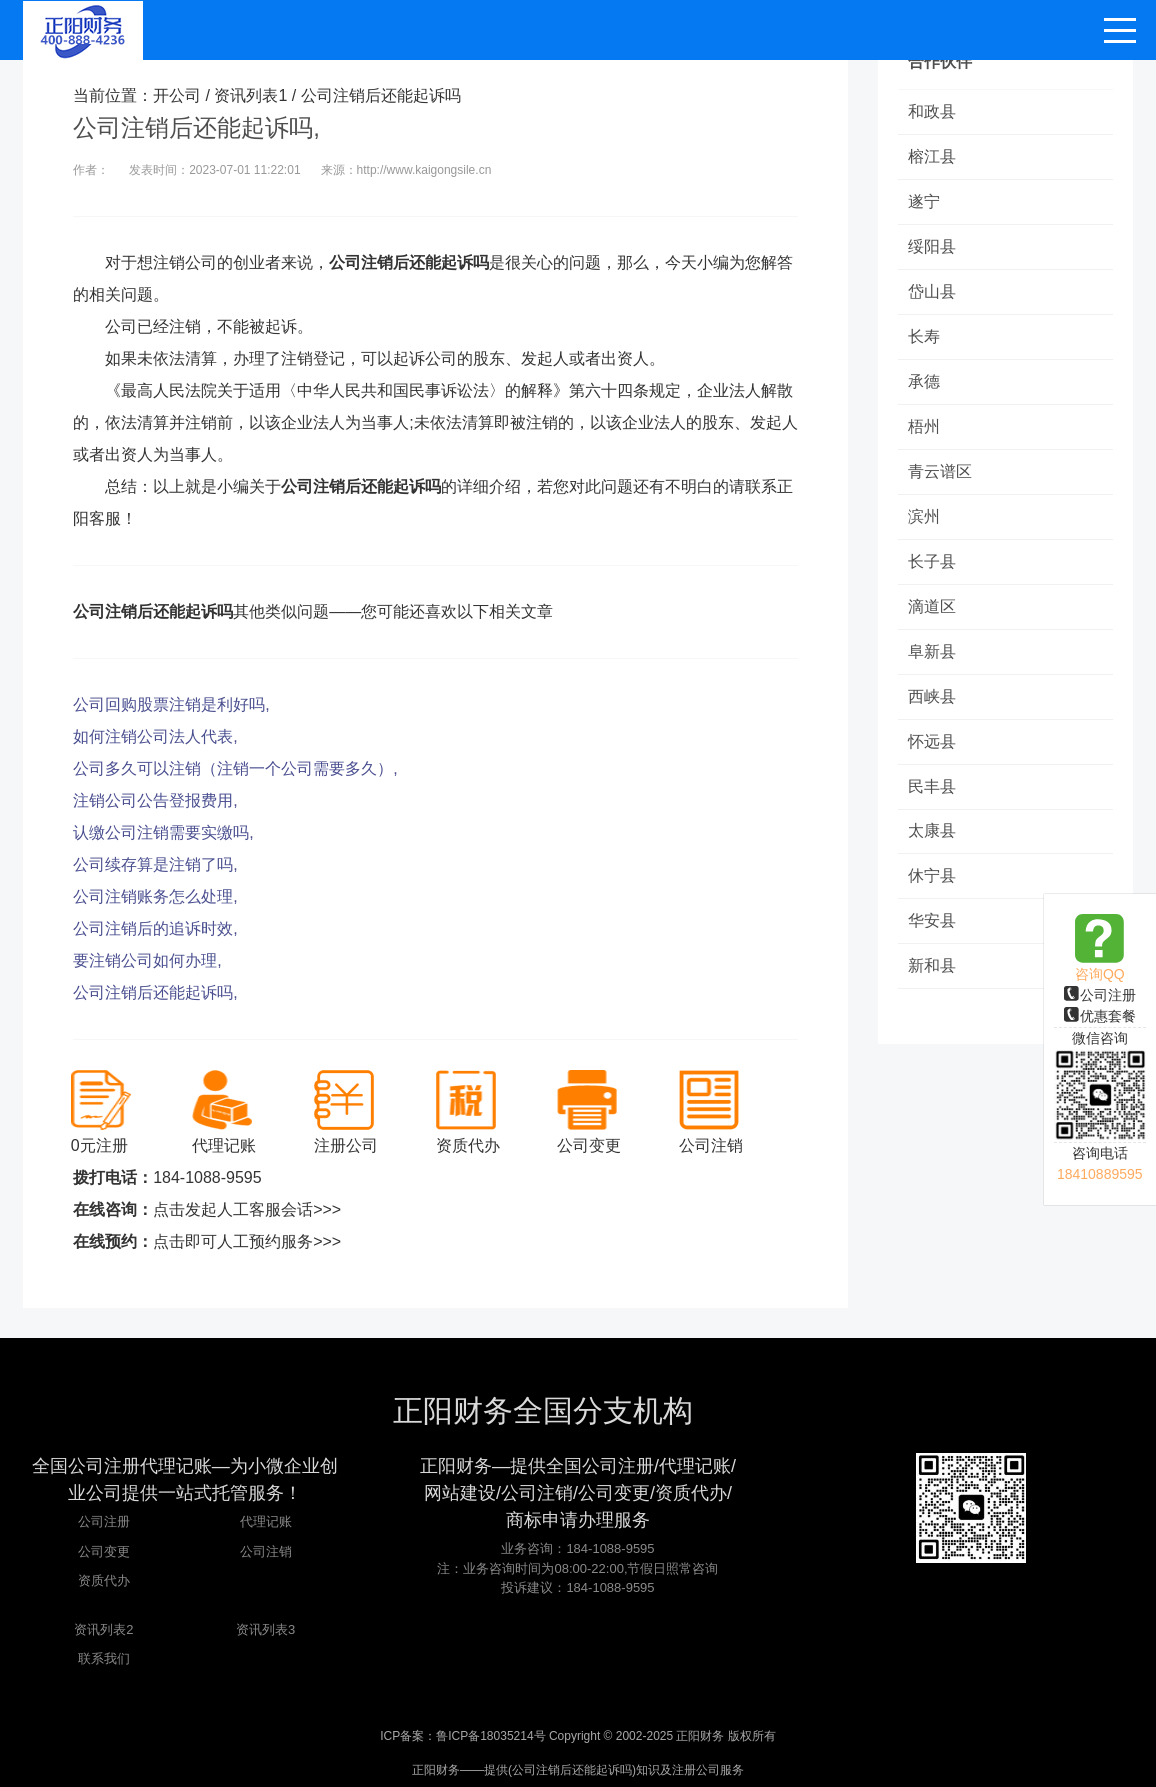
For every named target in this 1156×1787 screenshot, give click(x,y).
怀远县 (932, 741)
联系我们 (104, 1658)
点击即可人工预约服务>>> (247, 1241)
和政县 (932, 111)
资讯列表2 (103, 1629)
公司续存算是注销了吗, (155, 864)
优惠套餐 (1100, 1016)
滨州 (924, 516)
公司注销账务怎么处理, (155, 896)
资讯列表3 (265, 1629)
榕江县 (932, 156)
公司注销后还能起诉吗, (155, 992)
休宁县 (932, 876)
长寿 (924, 336)
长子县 (932, 561)
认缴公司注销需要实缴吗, (163, 832)
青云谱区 (940, 471)
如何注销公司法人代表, (155, 736)
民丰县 (932, 786)
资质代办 (104, 1580)
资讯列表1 (250, 95)
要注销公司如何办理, (147, 960)
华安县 (932, 921)
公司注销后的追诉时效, (155, 928)
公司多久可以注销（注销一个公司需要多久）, (235, 768)
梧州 (924, 426)
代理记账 (266, 1521)
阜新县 (932, 651)
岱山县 (932, 291)
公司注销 (266, 1551)
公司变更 (104, 1551)
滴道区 (932, 606)
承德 (924, 381)
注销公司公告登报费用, (155, 800)
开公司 (177, 95)
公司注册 (1100, 995)
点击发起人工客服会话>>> (247, 1209)
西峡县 (932, 696)
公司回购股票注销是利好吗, (171, 704)
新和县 (932, 966)
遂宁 (924, 201)
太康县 (932, 831)
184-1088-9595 (207, 1177)
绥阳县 (932, 246)
